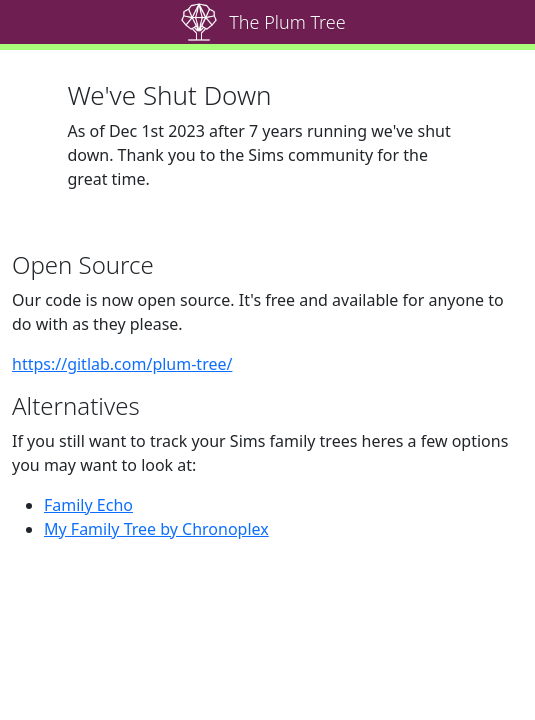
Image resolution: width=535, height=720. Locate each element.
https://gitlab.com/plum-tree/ (122, 364)
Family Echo (88, 505)
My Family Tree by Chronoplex (156, 529)
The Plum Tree (287, 22)
